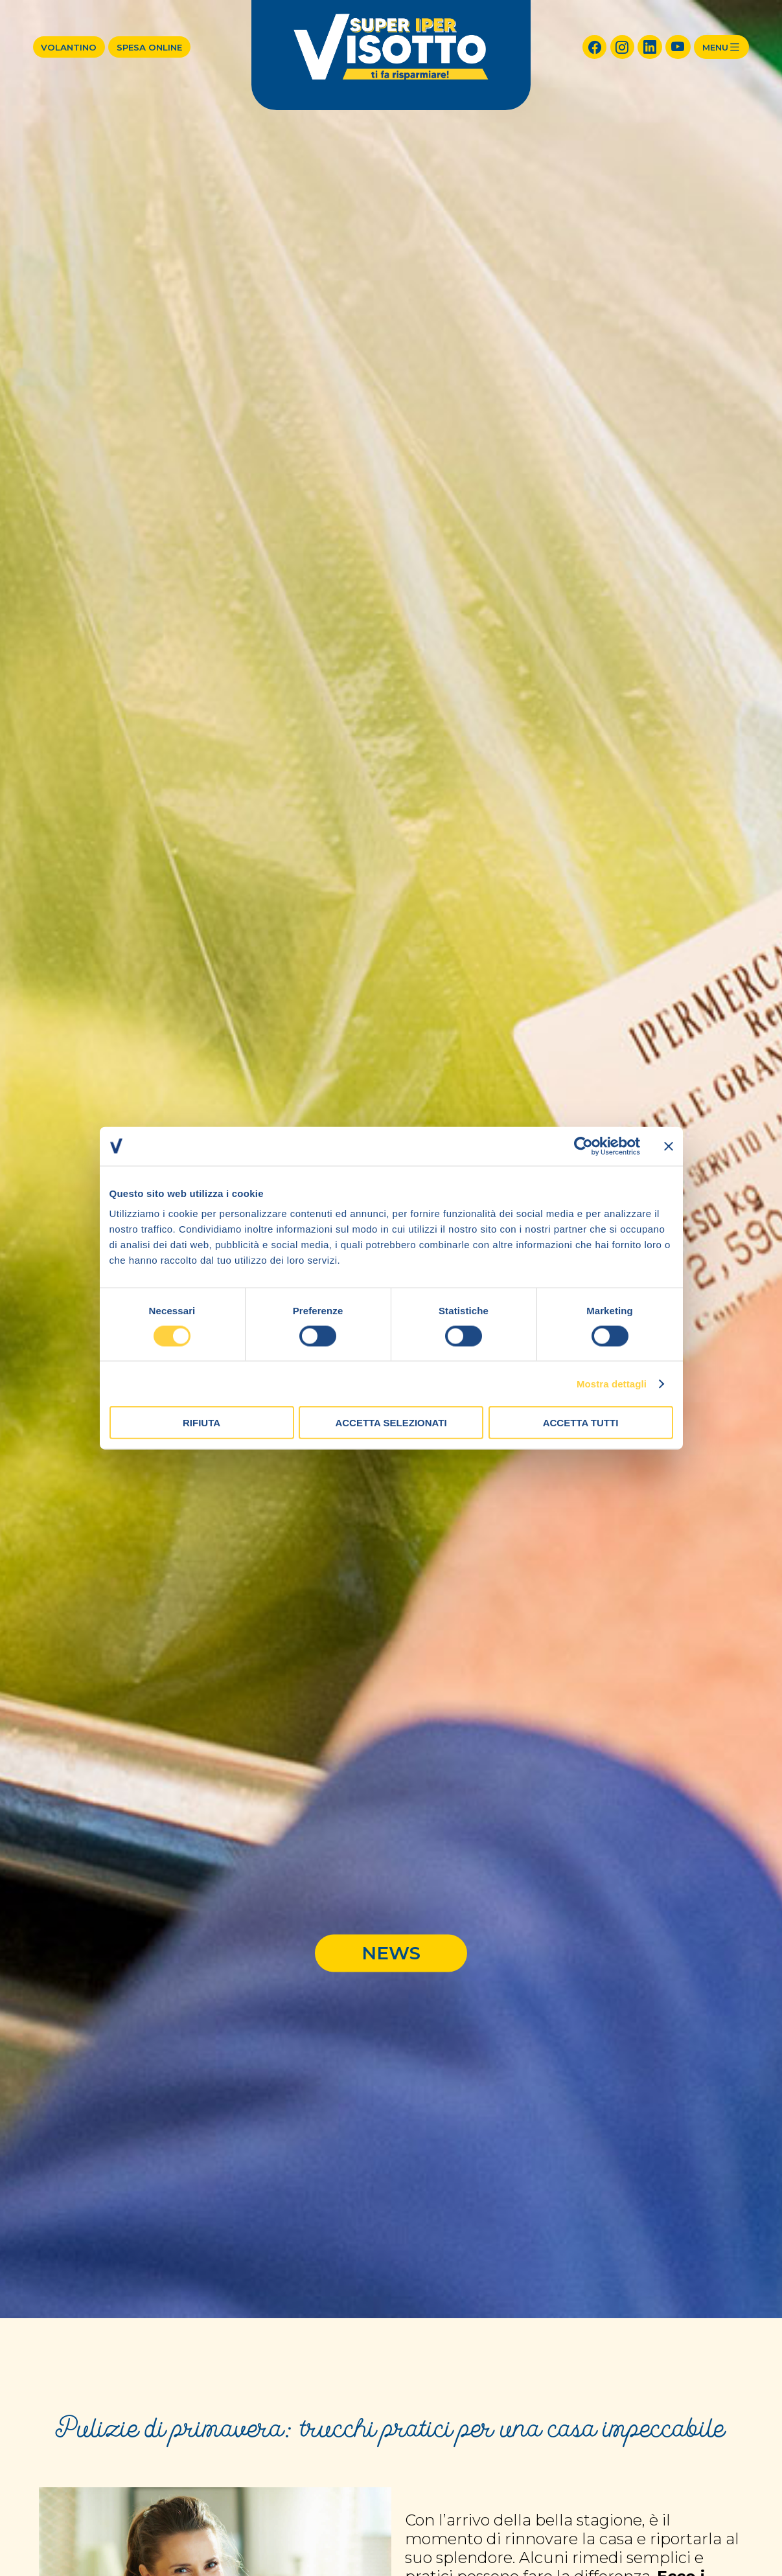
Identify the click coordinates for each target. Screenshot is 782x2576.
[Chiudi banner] (668, 1145)
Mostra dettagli (612, 1383)
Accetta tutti (581, 1422)
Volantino (69, 47)
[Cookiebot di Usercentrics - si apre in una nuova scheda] (583, 1146)
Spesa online (149, 47)
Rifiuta (201, 1422)
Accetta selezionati (390, 1422)
